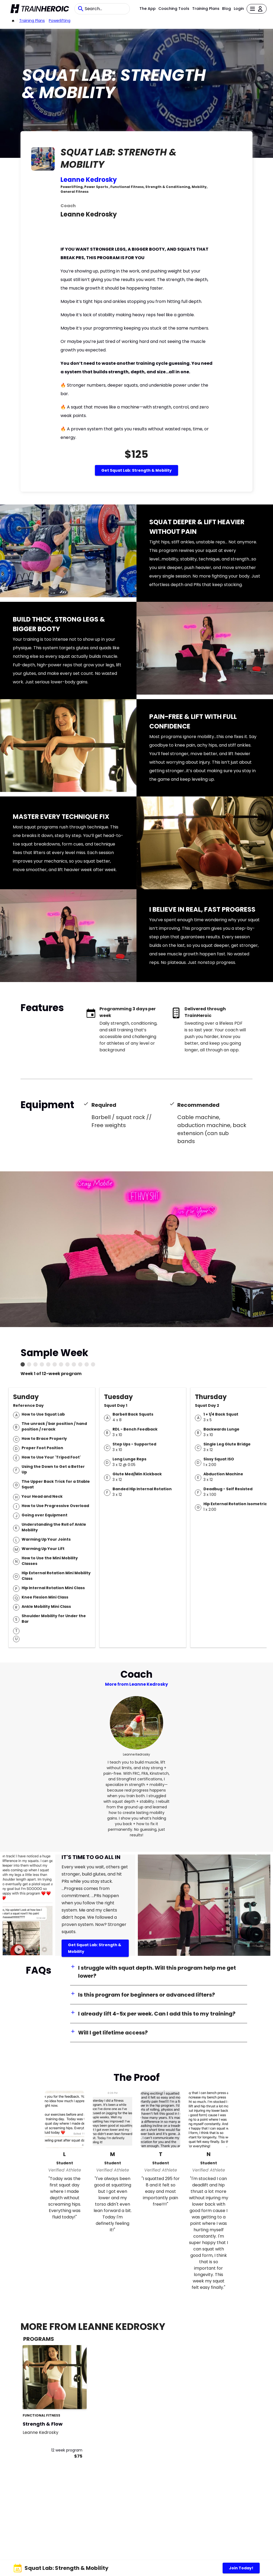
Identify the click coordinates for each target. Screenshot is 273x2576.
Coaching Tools (173, 8)
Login (239, 8)
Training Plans (205, 8)
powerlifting (59, 20)
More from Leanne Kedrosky (136, 1684)
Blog (226, 8)
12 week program (66, 2450)
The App (147, 8)
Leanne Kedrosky (89, 179)
